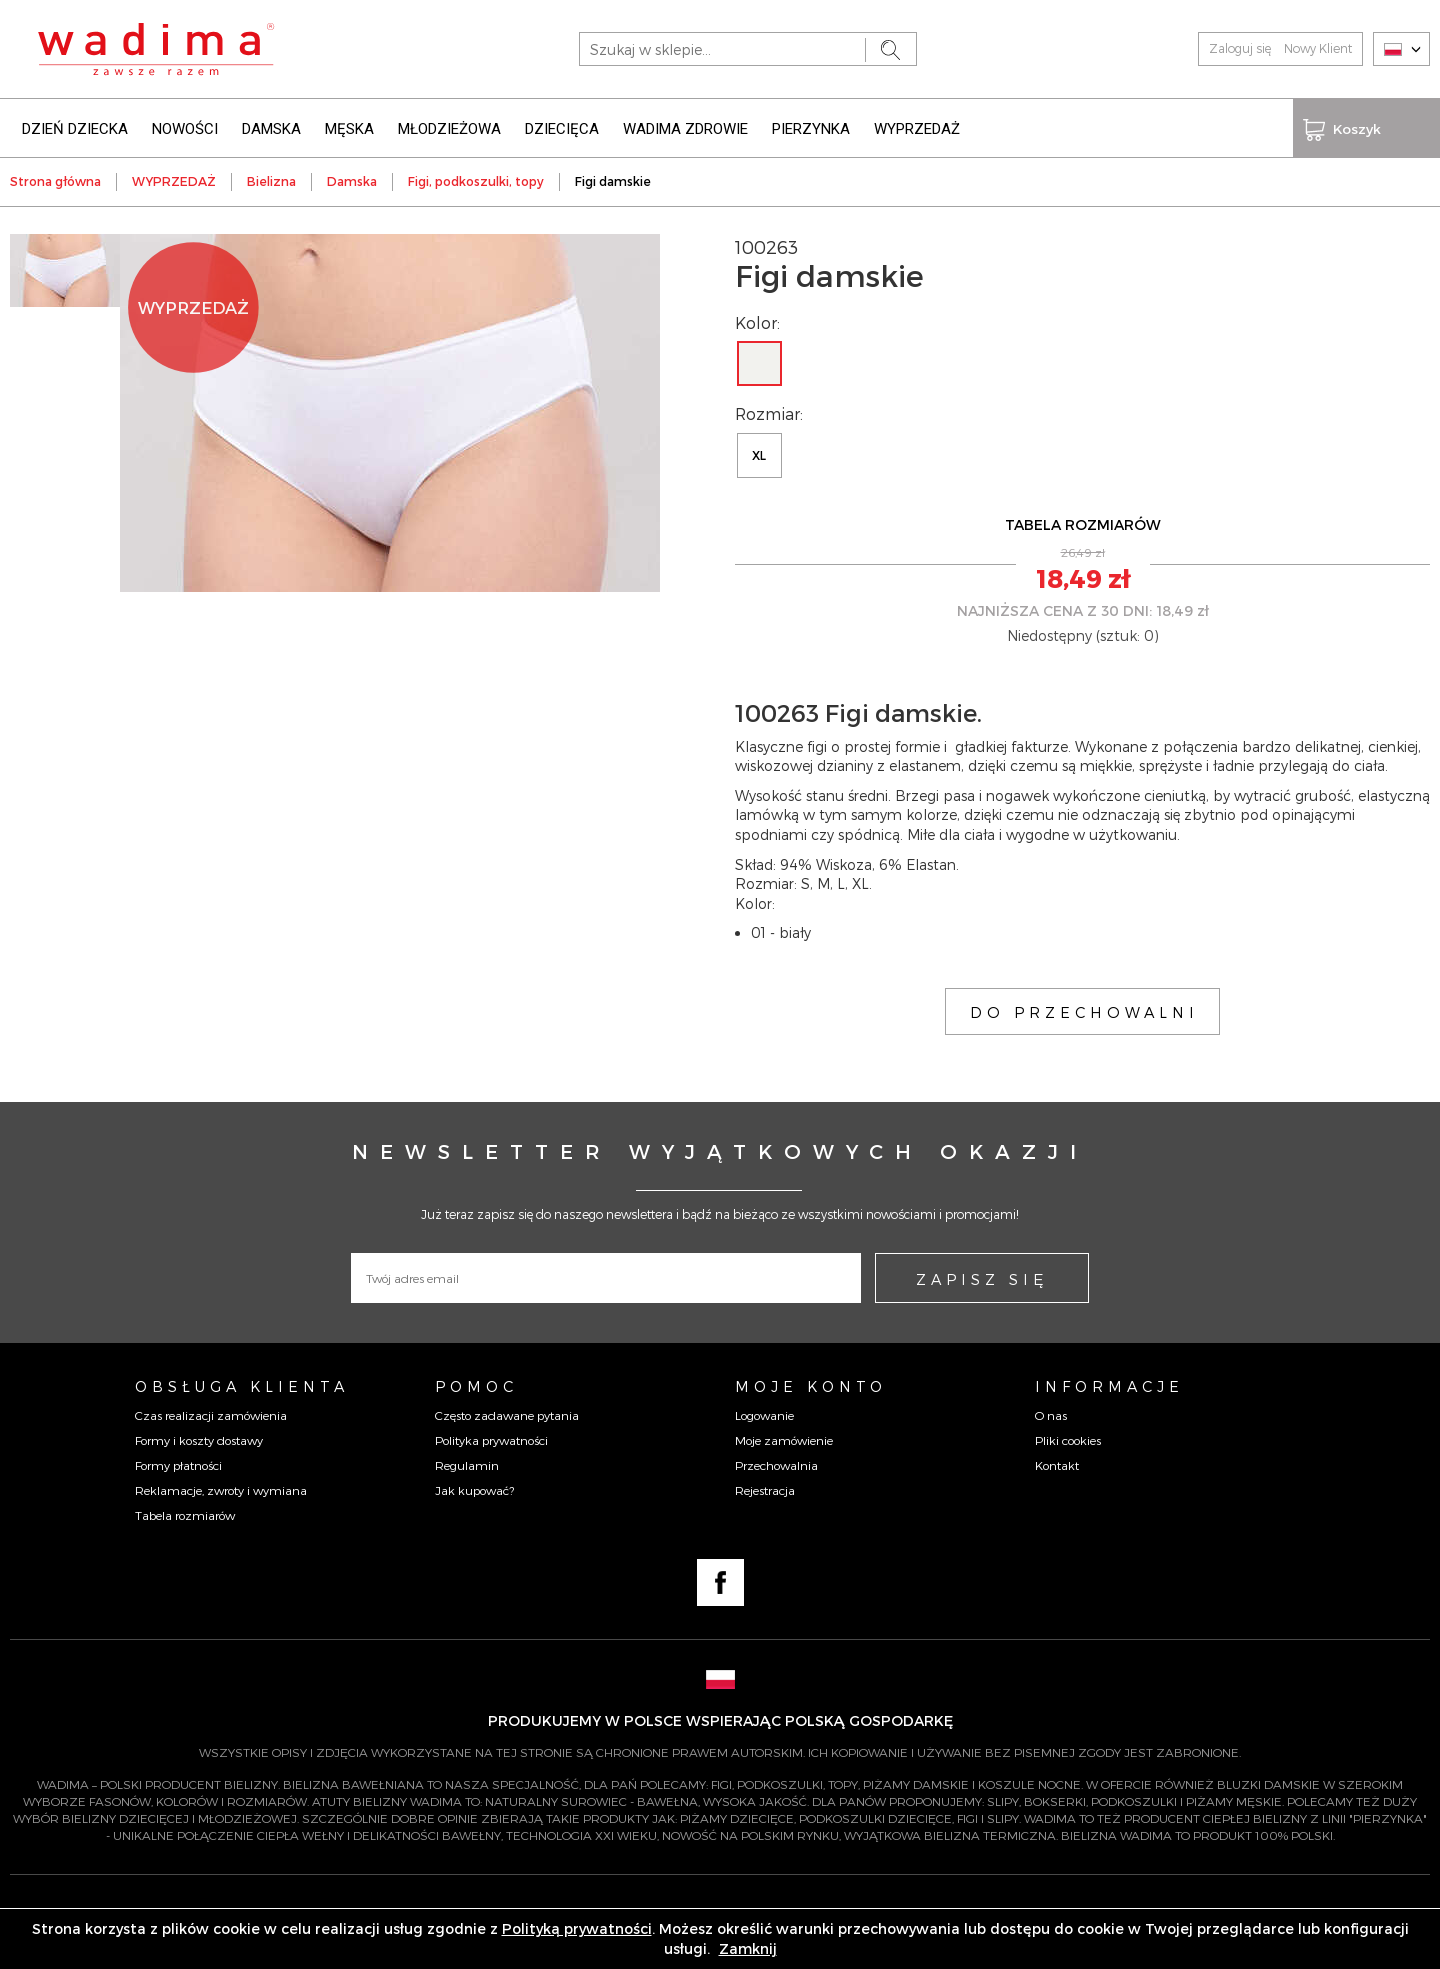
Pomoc (476, 1385)
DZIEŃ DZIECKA (75, 128)
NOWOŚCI (185, 128)
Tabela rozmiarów (185, 1514)
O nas (1051, 1413)
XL (759, 454)
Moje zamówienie (784, 1439)
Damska (352, 180)
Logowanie (764, 1413)
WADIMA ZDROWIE (685, 128)
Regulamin (467, 1464)
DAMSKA (271, 128)
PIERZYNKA (811, 128)
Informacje (1109, 1385)
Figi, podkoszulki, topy (476, 180)
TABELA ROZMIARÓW (1083, 523)
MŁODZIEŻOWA (449, 128)
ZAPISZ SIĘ (982, 1278)
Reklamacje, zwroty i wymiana (221, 1489)
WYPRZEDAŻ (917, 128)
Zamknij (748, 1948)
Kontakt (1057, 1464)
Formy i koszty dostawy (199, 1439)
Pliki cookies (1068, 1439)
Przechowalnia (776, 1464)
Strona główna (55, 180)
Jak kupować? (474, 1489)
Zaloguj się (1240, 48)
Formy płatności (178, 1464)
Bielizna (271, 180)
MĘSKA (349, 128)
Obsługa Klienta (242, 1385)
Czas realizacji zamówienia (211, 1413)
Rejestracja (765, 1489)
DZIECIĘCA (562, 128)
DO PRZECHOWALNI (1084, 1011)
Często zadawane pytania (507, 1413)
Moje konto (811, 1385)
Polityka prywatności (491, 1439)
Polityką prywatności (577, 1928)
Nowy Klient (1318, 48)
